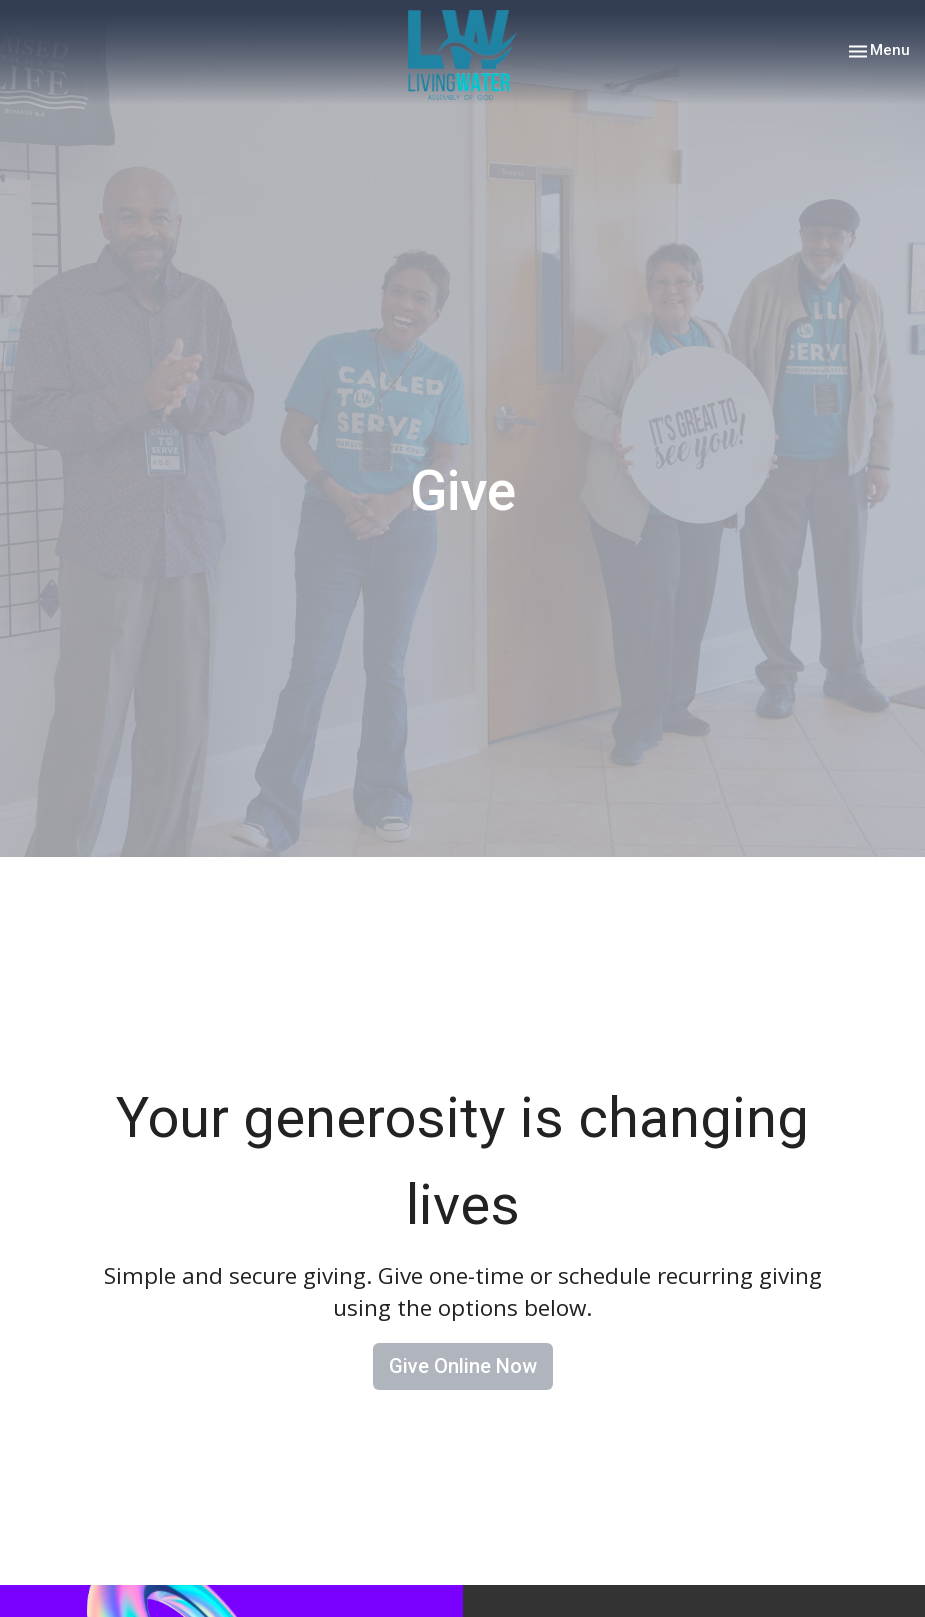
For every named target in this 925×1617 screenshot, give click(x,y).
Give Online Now (463, 1366)
